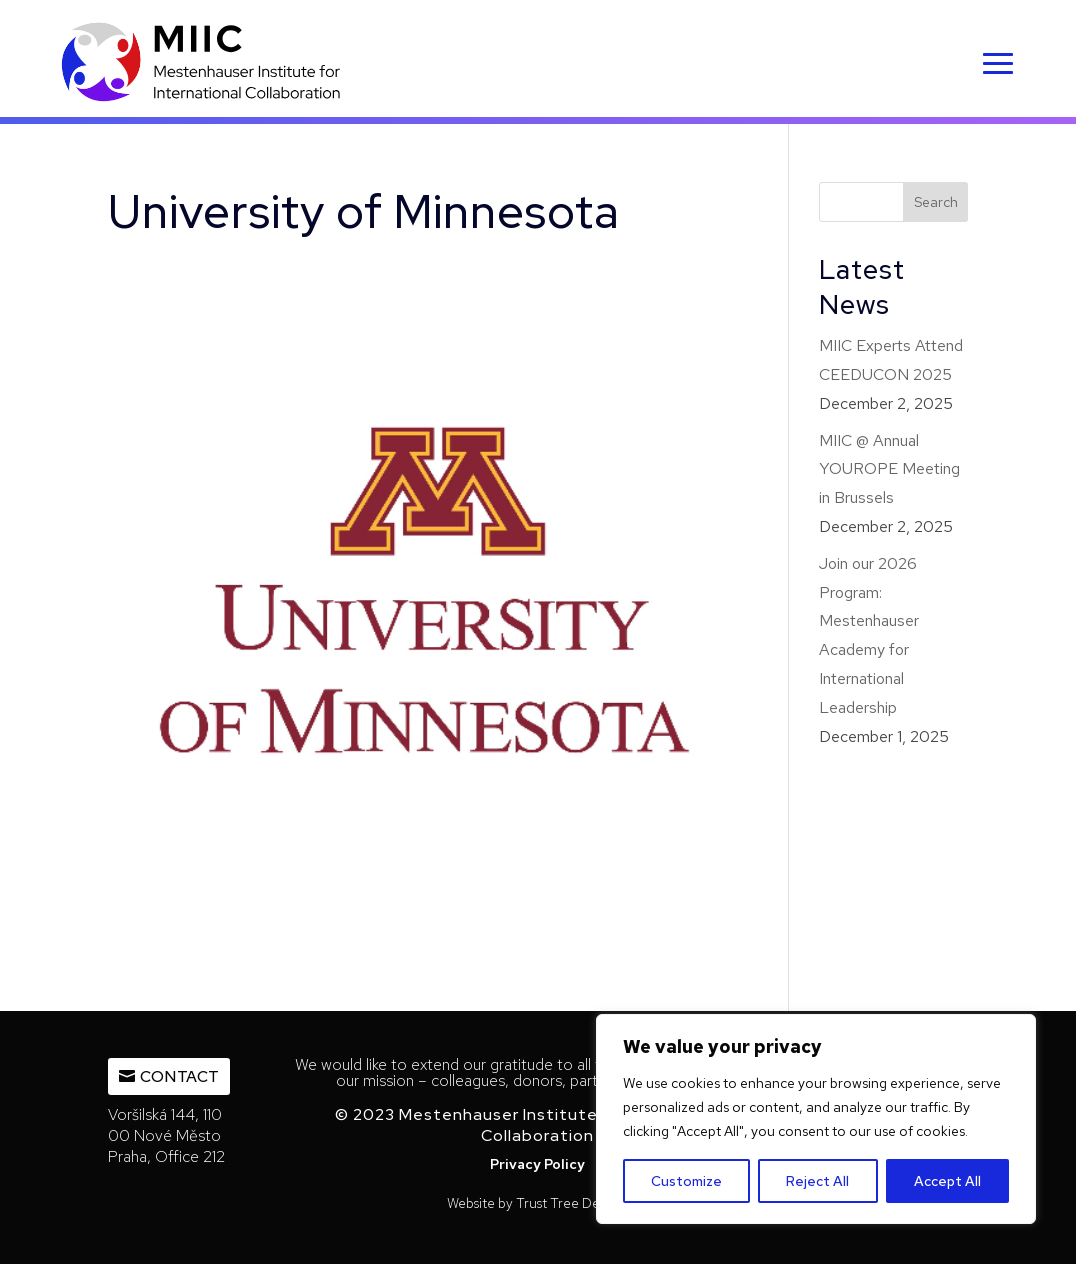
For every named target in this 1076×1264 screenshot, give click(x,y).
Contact (179, 1076)
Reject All (817, 1181)
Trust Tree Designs (572, 1203)
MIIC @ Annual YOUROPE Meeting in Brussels (889, 469)
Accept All (947, 1181)
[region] (816, 1119)
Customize (686, 1181)
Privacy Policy (537, 1164)
